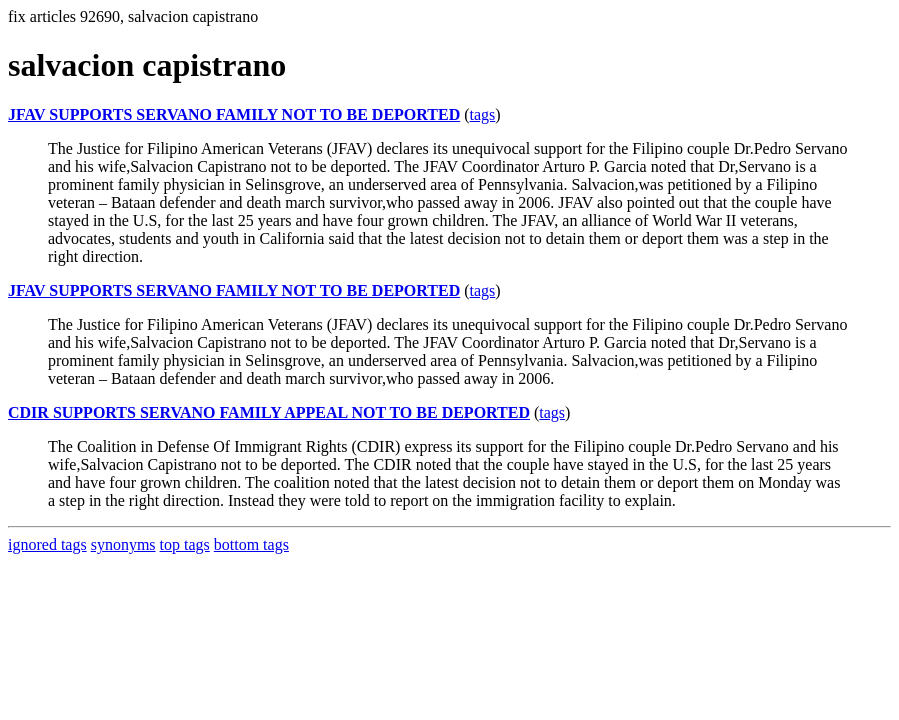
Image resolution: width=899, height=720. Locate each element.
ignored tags (47, 544)
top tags (185, 544)
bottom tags (251, 544)
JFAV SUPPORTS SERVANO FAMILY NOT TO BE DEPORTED (234, 114)
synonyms (123, 544)
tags (483, 114)
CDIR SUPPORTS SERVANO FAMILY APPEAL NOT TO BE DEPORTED (269, 412)
